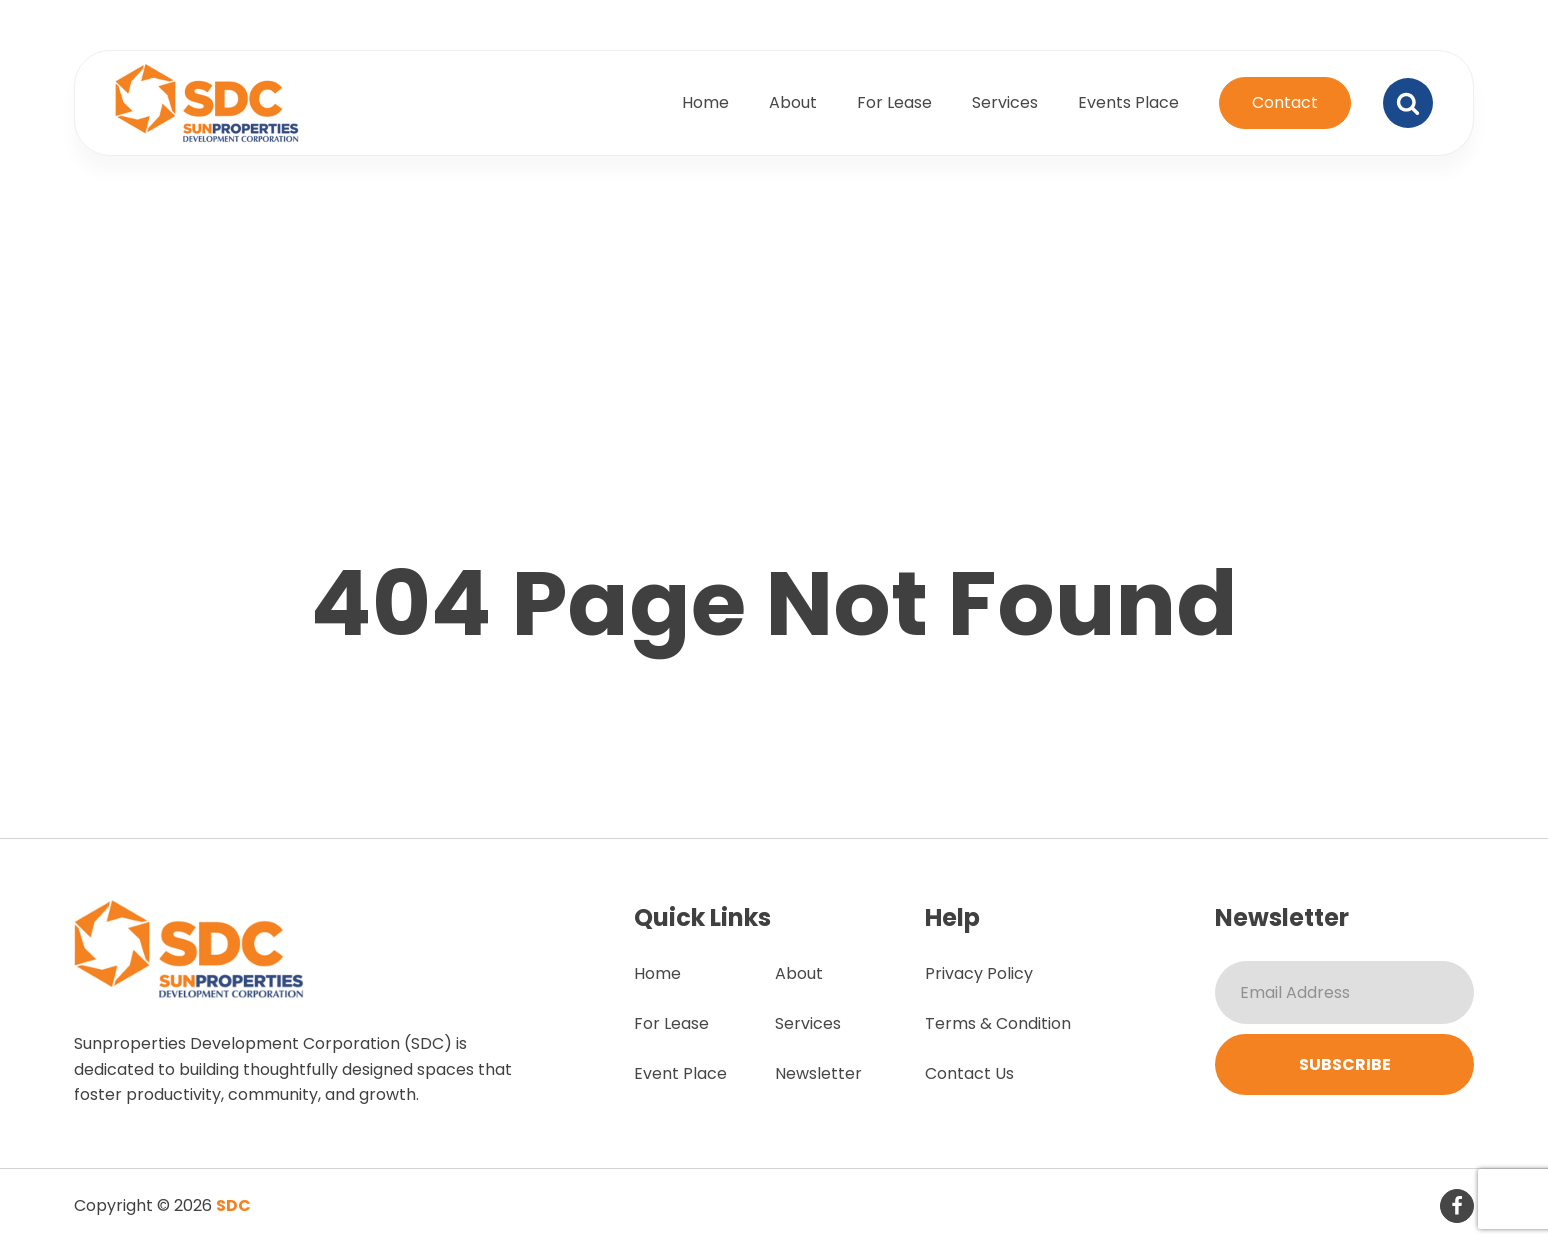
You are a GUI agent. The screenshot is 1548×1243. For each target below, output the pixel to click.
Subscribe (1345, 1064)
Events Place (1128, 102)
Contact (1285, 102)
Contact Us (969, 1073)
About (793, 102)
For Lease (894, 102)
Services (1005, 102)
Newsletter (818, 1073)
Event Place (680, 1073)
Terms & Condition (998, 1023)
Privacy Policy (979, 973)
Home (705, 102)
